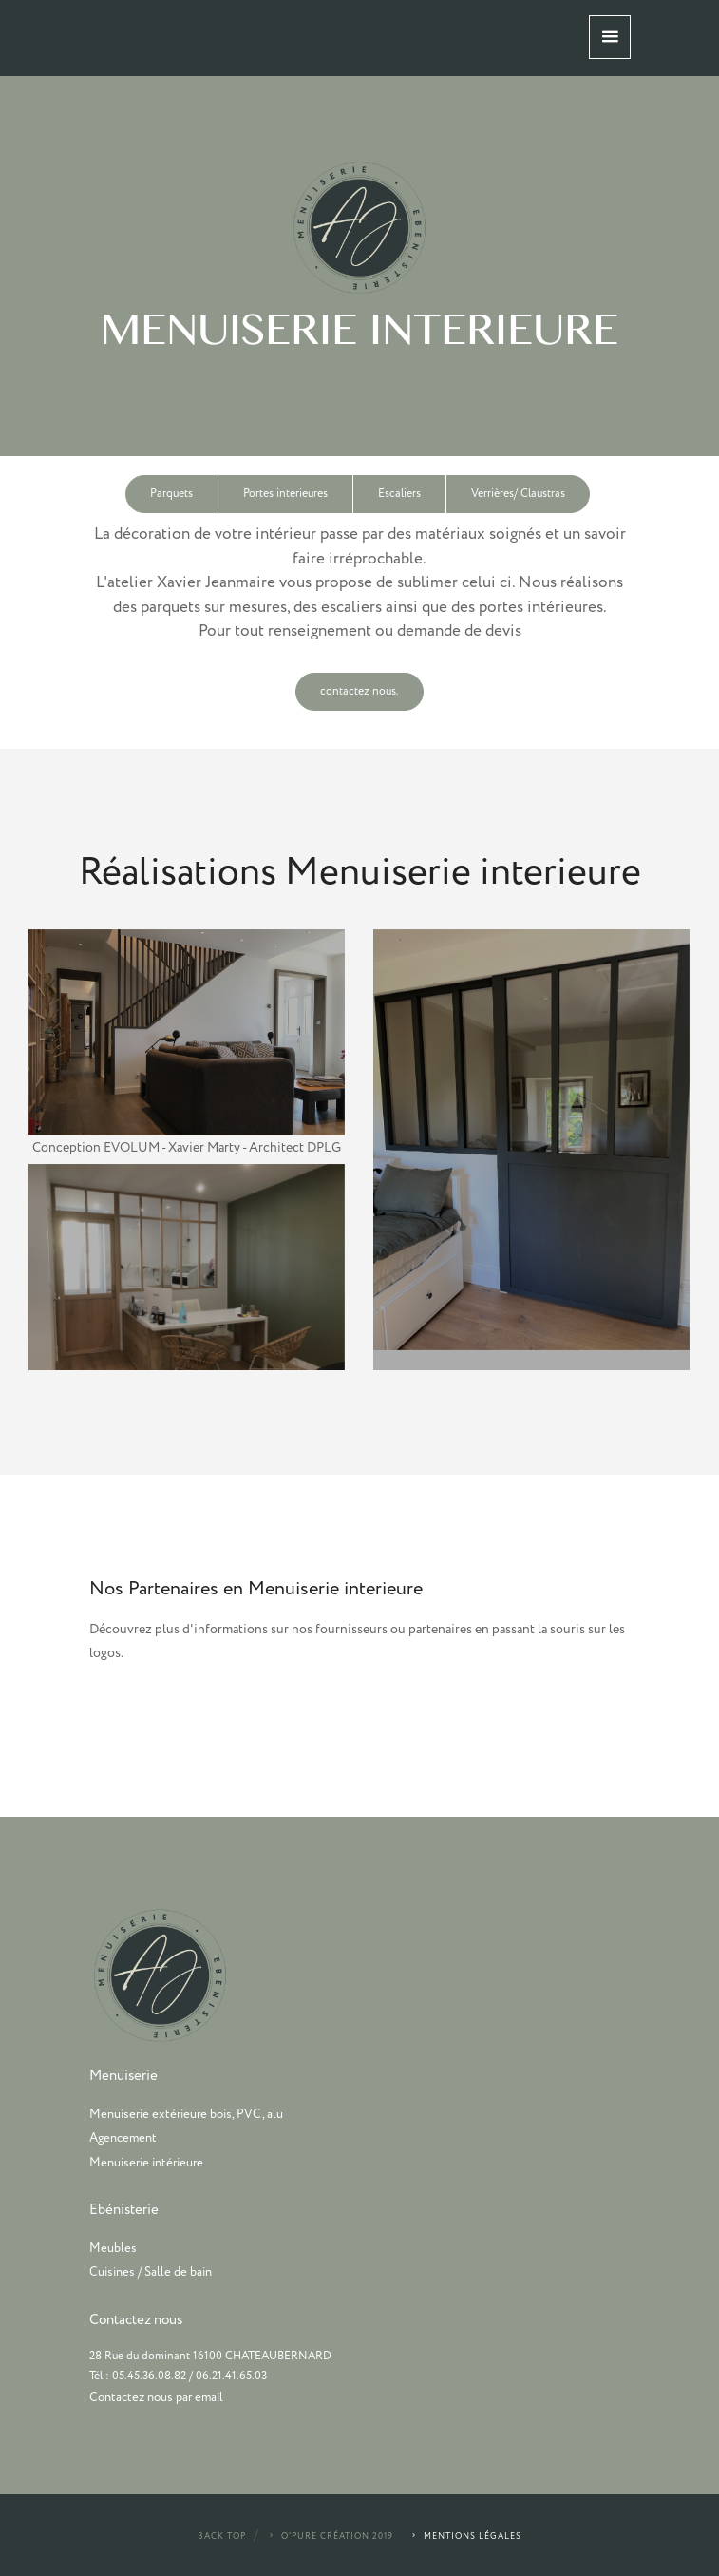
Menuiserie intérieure (146, 2162)
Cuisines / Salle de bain (150, 2271)
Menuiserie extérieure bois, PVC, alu (186, 2114)
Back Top (222, 2536)
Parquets (171, 494)
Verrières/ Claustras (518, 494)
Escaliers (399, 494)
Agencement (123, 2138)
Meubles (113, 2248)
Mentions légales (465, 2536)
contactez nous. (359, 691)
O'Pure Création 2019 (330, 2536)
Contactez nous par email (156, 2397)
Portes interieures (285, 494)
